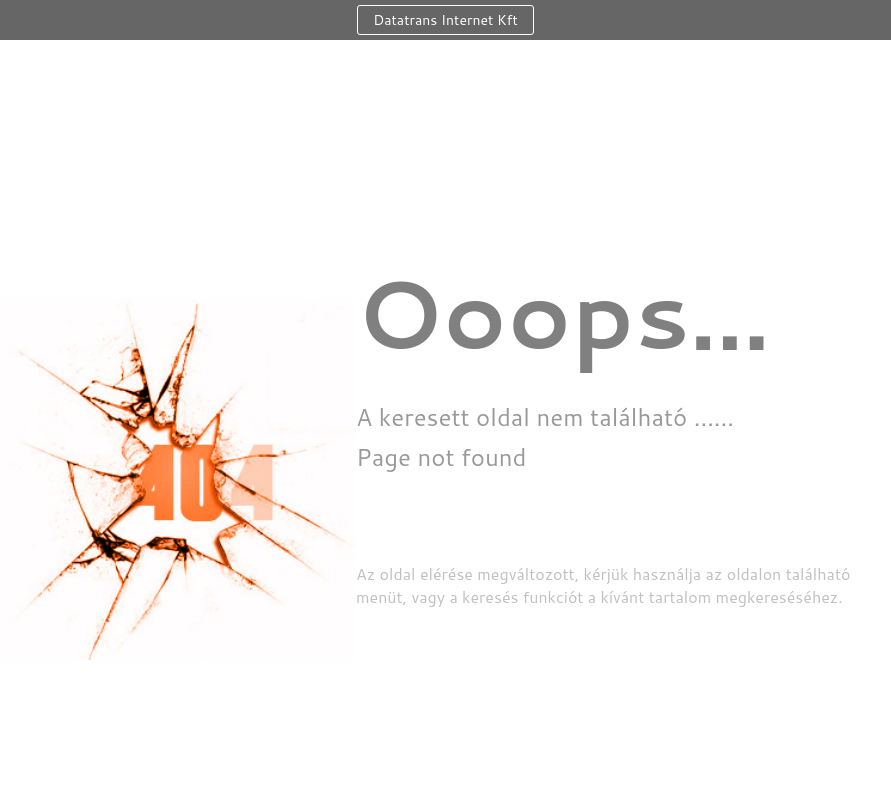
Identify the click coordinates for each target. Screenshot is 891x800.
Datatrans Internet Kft (445, 20)
